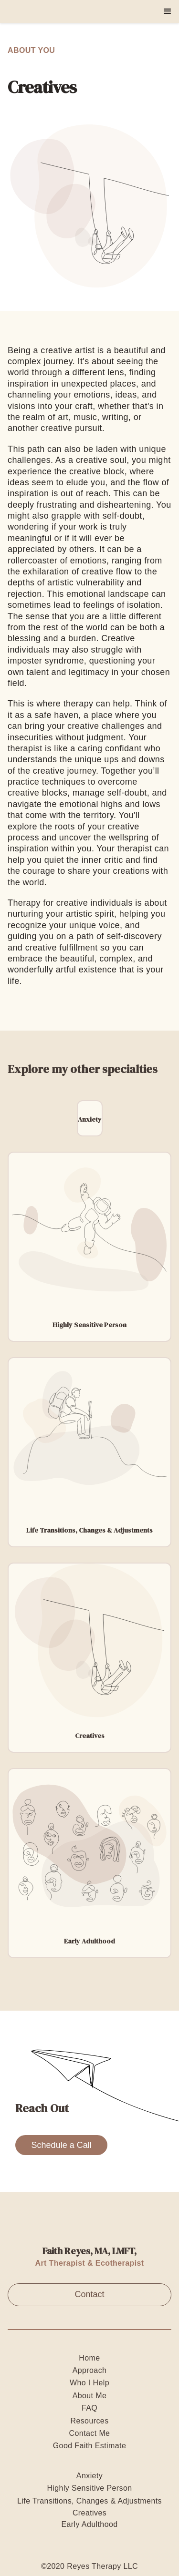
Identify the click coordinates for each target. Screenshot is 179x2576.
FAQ (89, 2408)
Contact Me (89, 2433)
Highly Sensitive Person (89, 2488)
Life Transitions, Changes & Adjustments (89, 2501)
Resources (89, 2421)
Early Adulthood (89, 2524)
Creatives (89, 2513)
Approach (90, 2370)
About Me (90, 2396)
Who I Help (89, 2383)
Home (89, 2358)
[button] (167, 11)
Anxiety (89, 2476)
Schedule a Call (62, 2145)
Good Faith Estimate (89, 2446)
